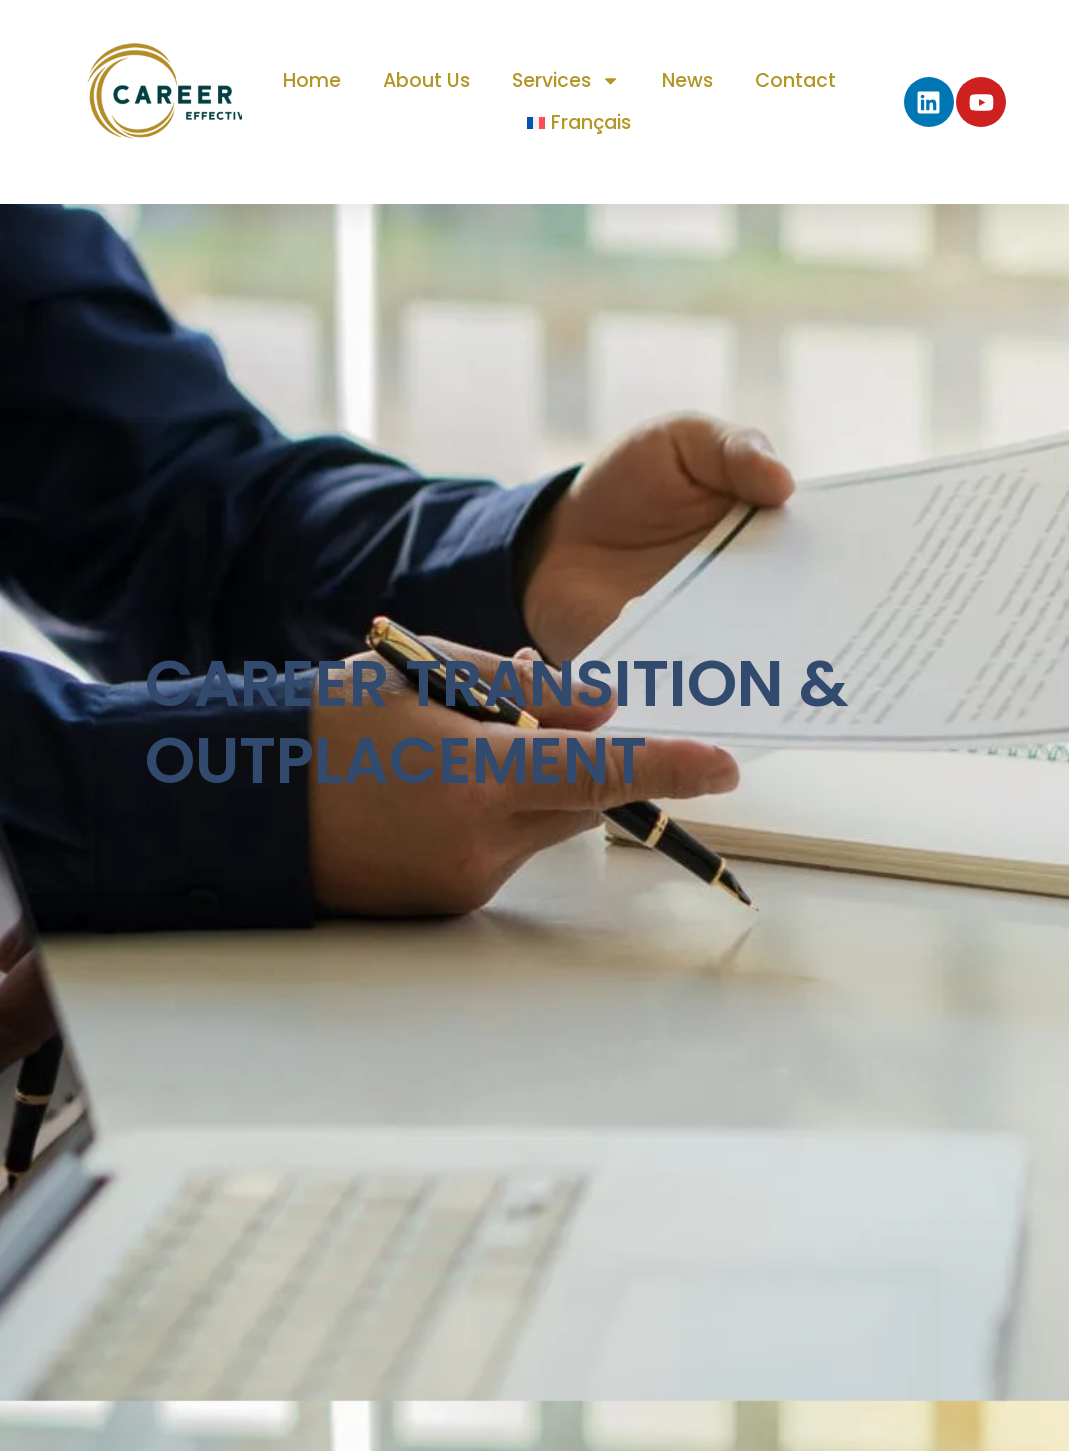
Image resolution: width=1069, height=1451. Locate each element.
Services (566, 80)
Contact (795, 80)
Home (312, 80)
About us (426, 80)
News (687, 80)
